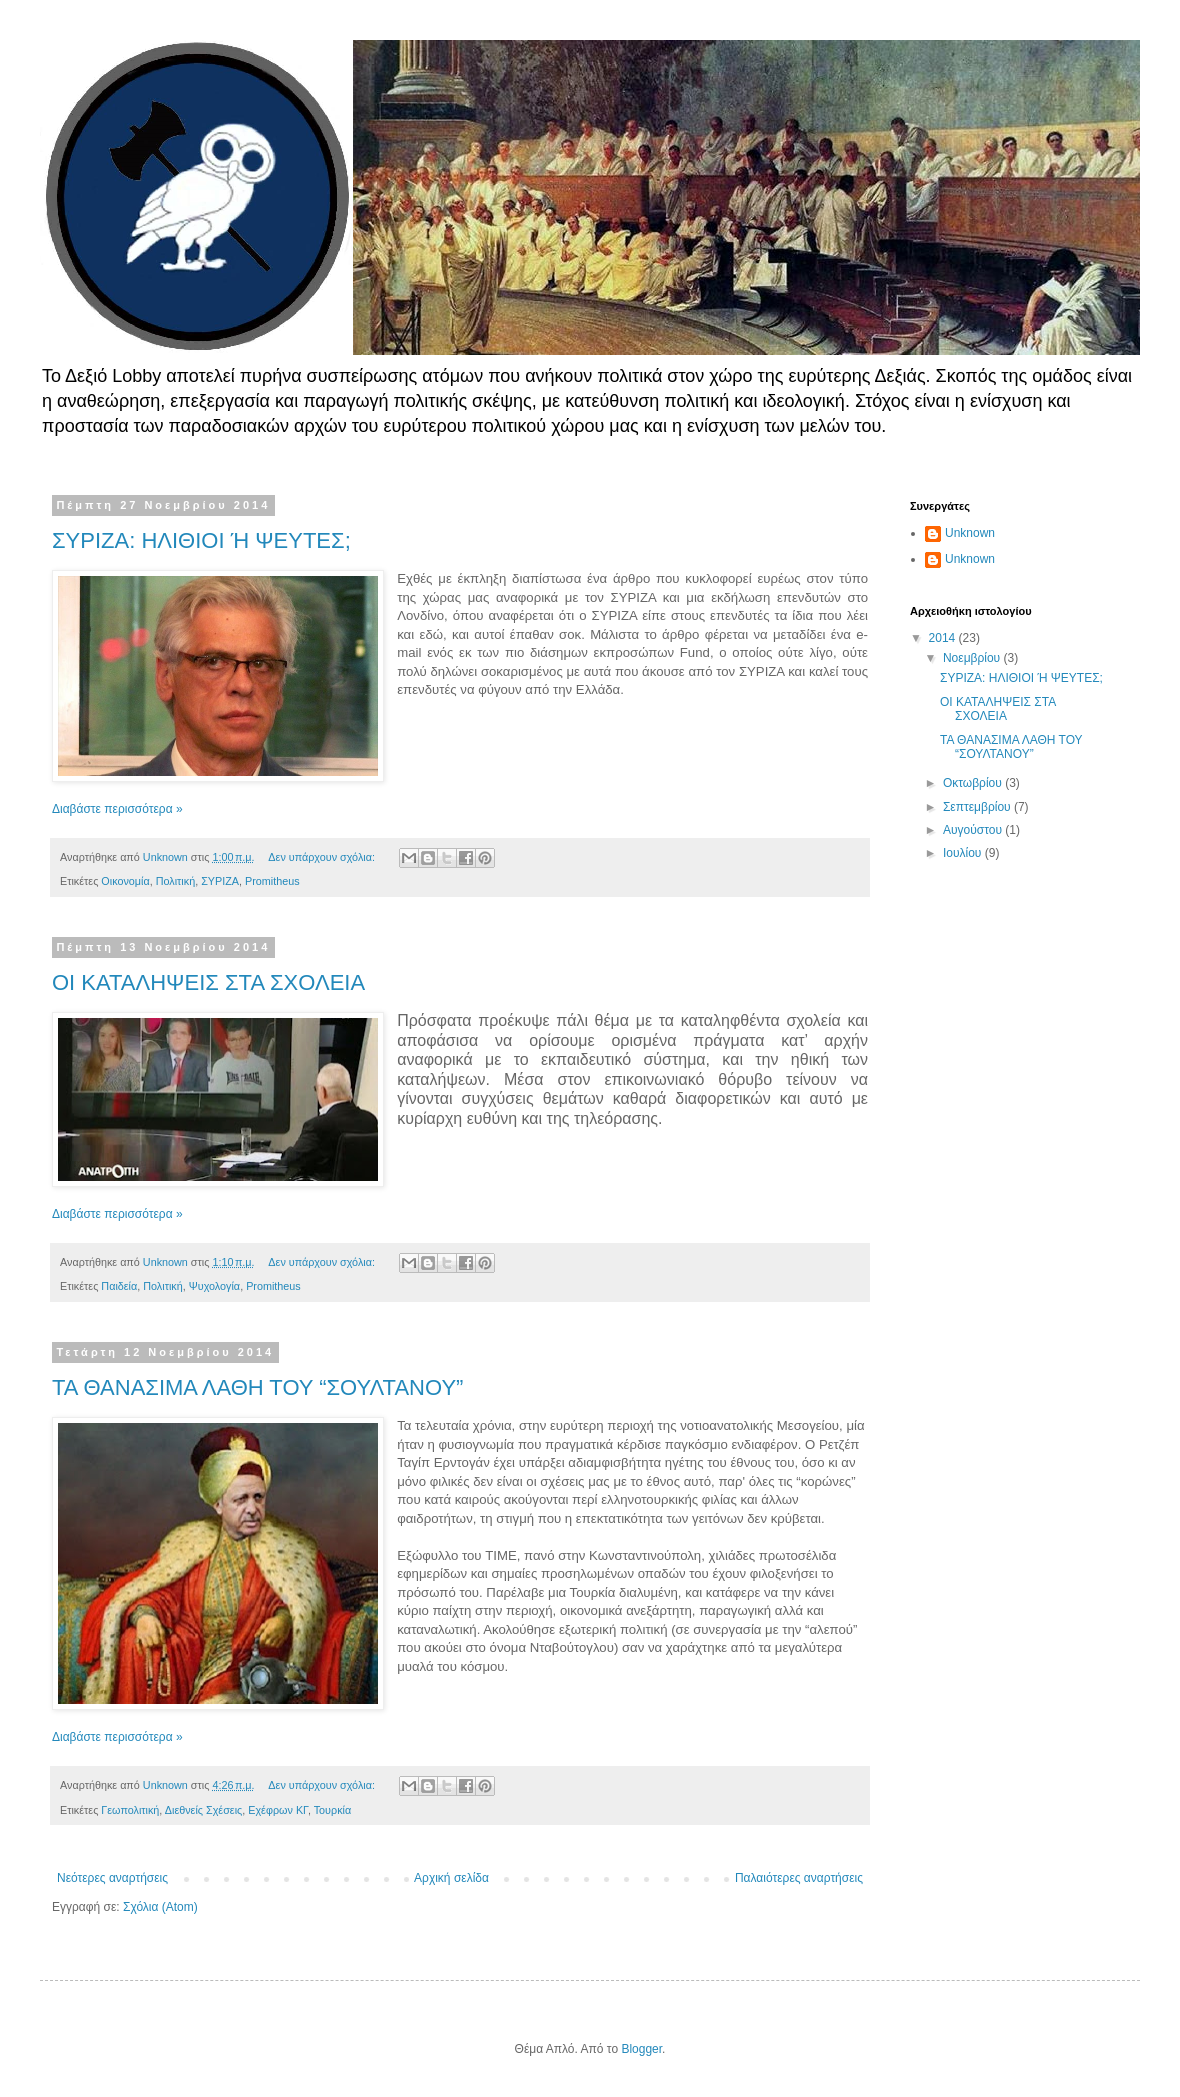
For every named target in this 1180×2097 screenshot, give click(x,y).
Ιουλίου (964, 853)
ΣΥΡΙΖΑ (220, 881)
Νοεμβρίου (973, 658)
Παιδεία (119, 1286)
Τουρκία (333, 1810)
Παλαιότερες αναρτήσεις (799, 1878)
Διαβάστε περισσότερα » (117, 809)
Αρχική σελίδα (451, 1878)
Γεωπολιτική (130, 1810)
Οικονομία (125, 881)
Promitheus (272, 881)
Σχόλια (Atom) (160, 1907)
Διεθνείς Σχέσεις (203, 1810)
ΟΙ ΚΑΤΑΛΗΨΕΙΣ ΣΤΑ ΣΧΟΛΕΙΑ (208, 982)
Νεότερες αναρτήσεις (112, 1878)
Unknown (970, 533)
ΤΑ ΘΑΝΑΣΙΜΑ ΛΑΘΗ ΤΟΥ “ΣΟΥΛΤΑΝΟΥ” (257, 1387)
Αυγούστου (974, 830)
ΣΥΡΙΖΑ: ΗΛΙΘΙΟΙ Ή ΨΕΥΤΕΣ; (201, 540)
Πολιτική (175, 881)
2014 (944, 638)
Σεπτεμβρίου (978, 807)
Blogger (641, 2049)
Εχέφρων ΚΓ (278, 1810)
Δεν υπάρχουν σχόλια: (323, 857)
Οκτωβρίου (974, 783)
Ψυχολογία (214, 1286)
